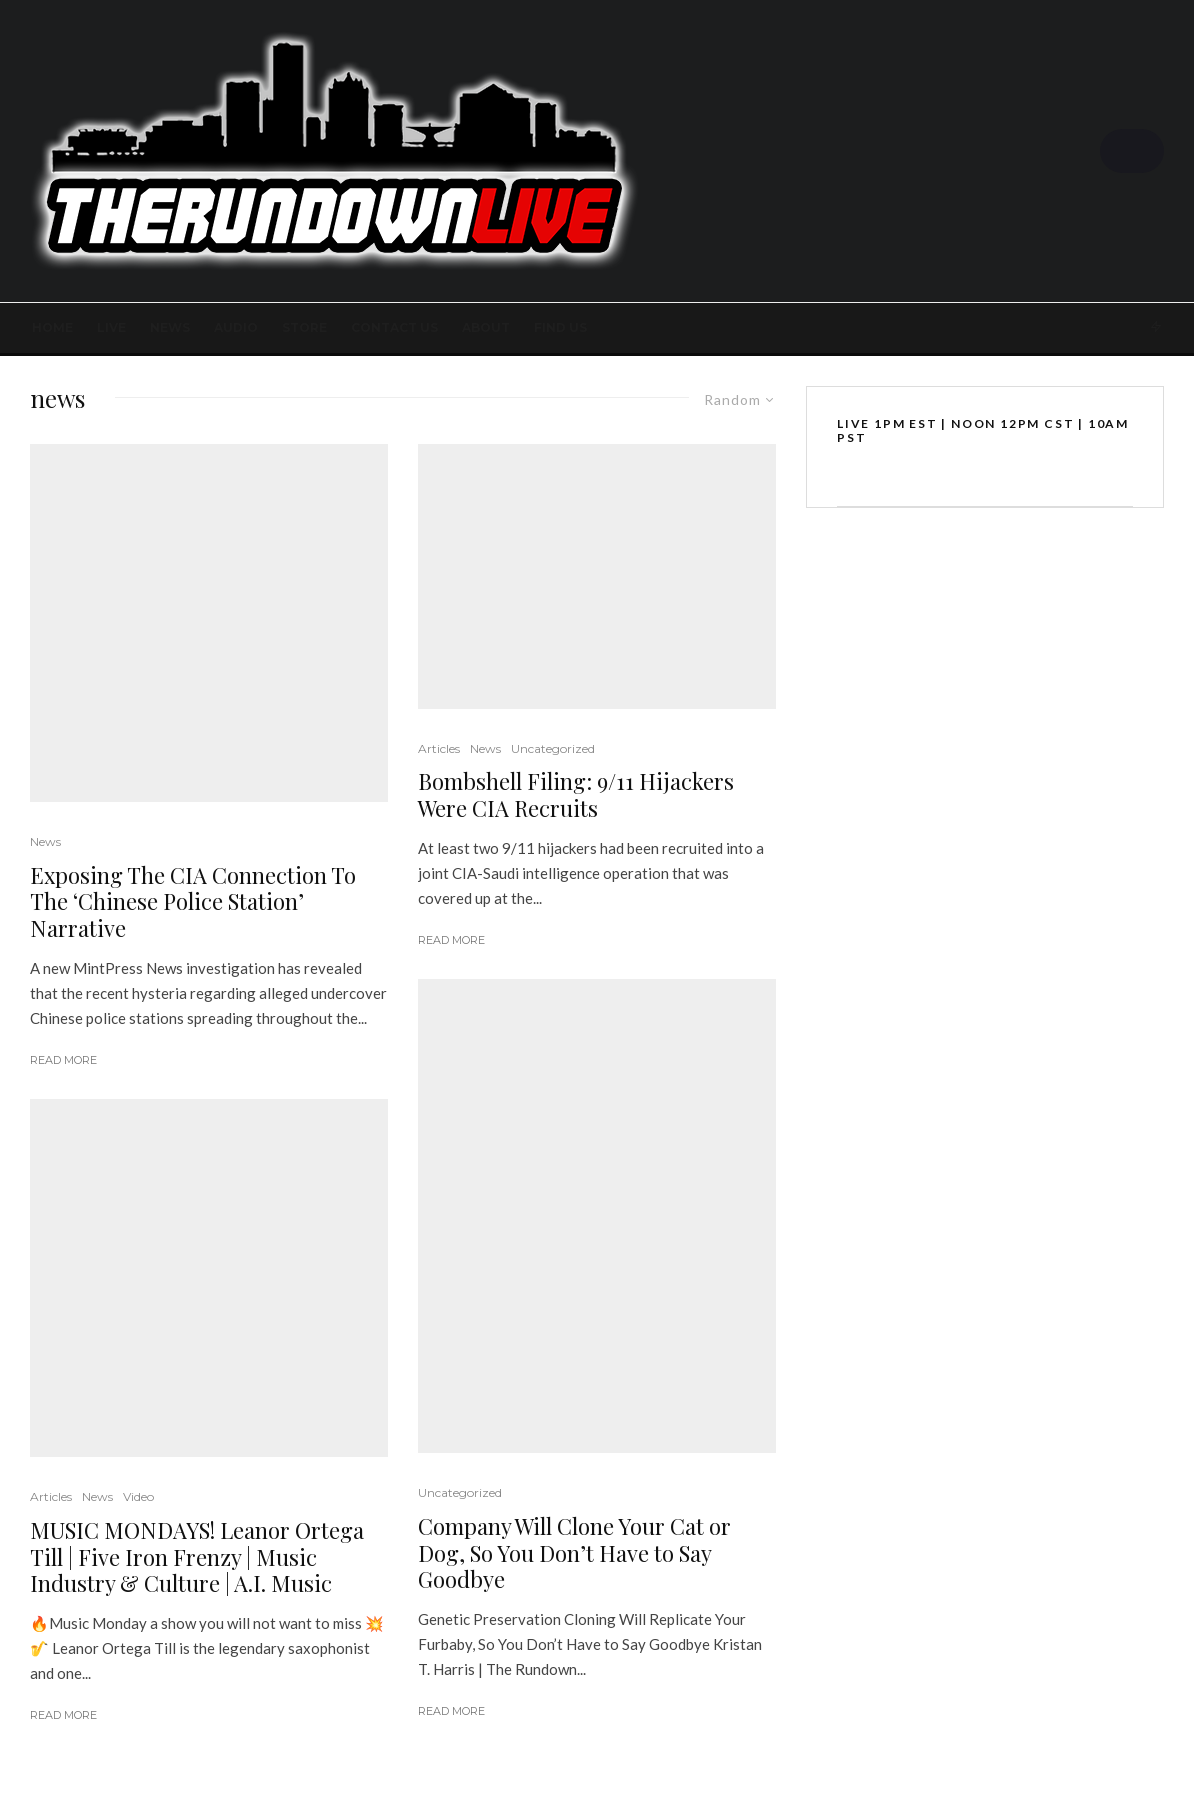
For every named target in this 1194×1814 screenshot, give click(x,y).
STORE (304, 327)
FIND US (560, 327)
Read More (63, 1060)
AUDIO (236, 327)
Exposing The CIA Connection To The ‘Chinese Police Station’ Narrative (193, 901)
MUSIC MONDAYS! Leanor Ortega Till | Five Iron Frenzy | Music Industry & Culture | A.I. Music (197, 1556)
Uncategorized (553, 748)
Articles (51, 1496)
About (486, 327)
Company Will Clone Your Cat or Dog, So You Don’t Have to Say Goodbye (574, 1552)
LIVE (111, 327)
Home (52, 327)
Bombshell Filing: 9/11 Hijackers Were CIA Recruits (576, 794)
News (170, 327)
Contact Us (394, 327)
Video (138, 1496)
